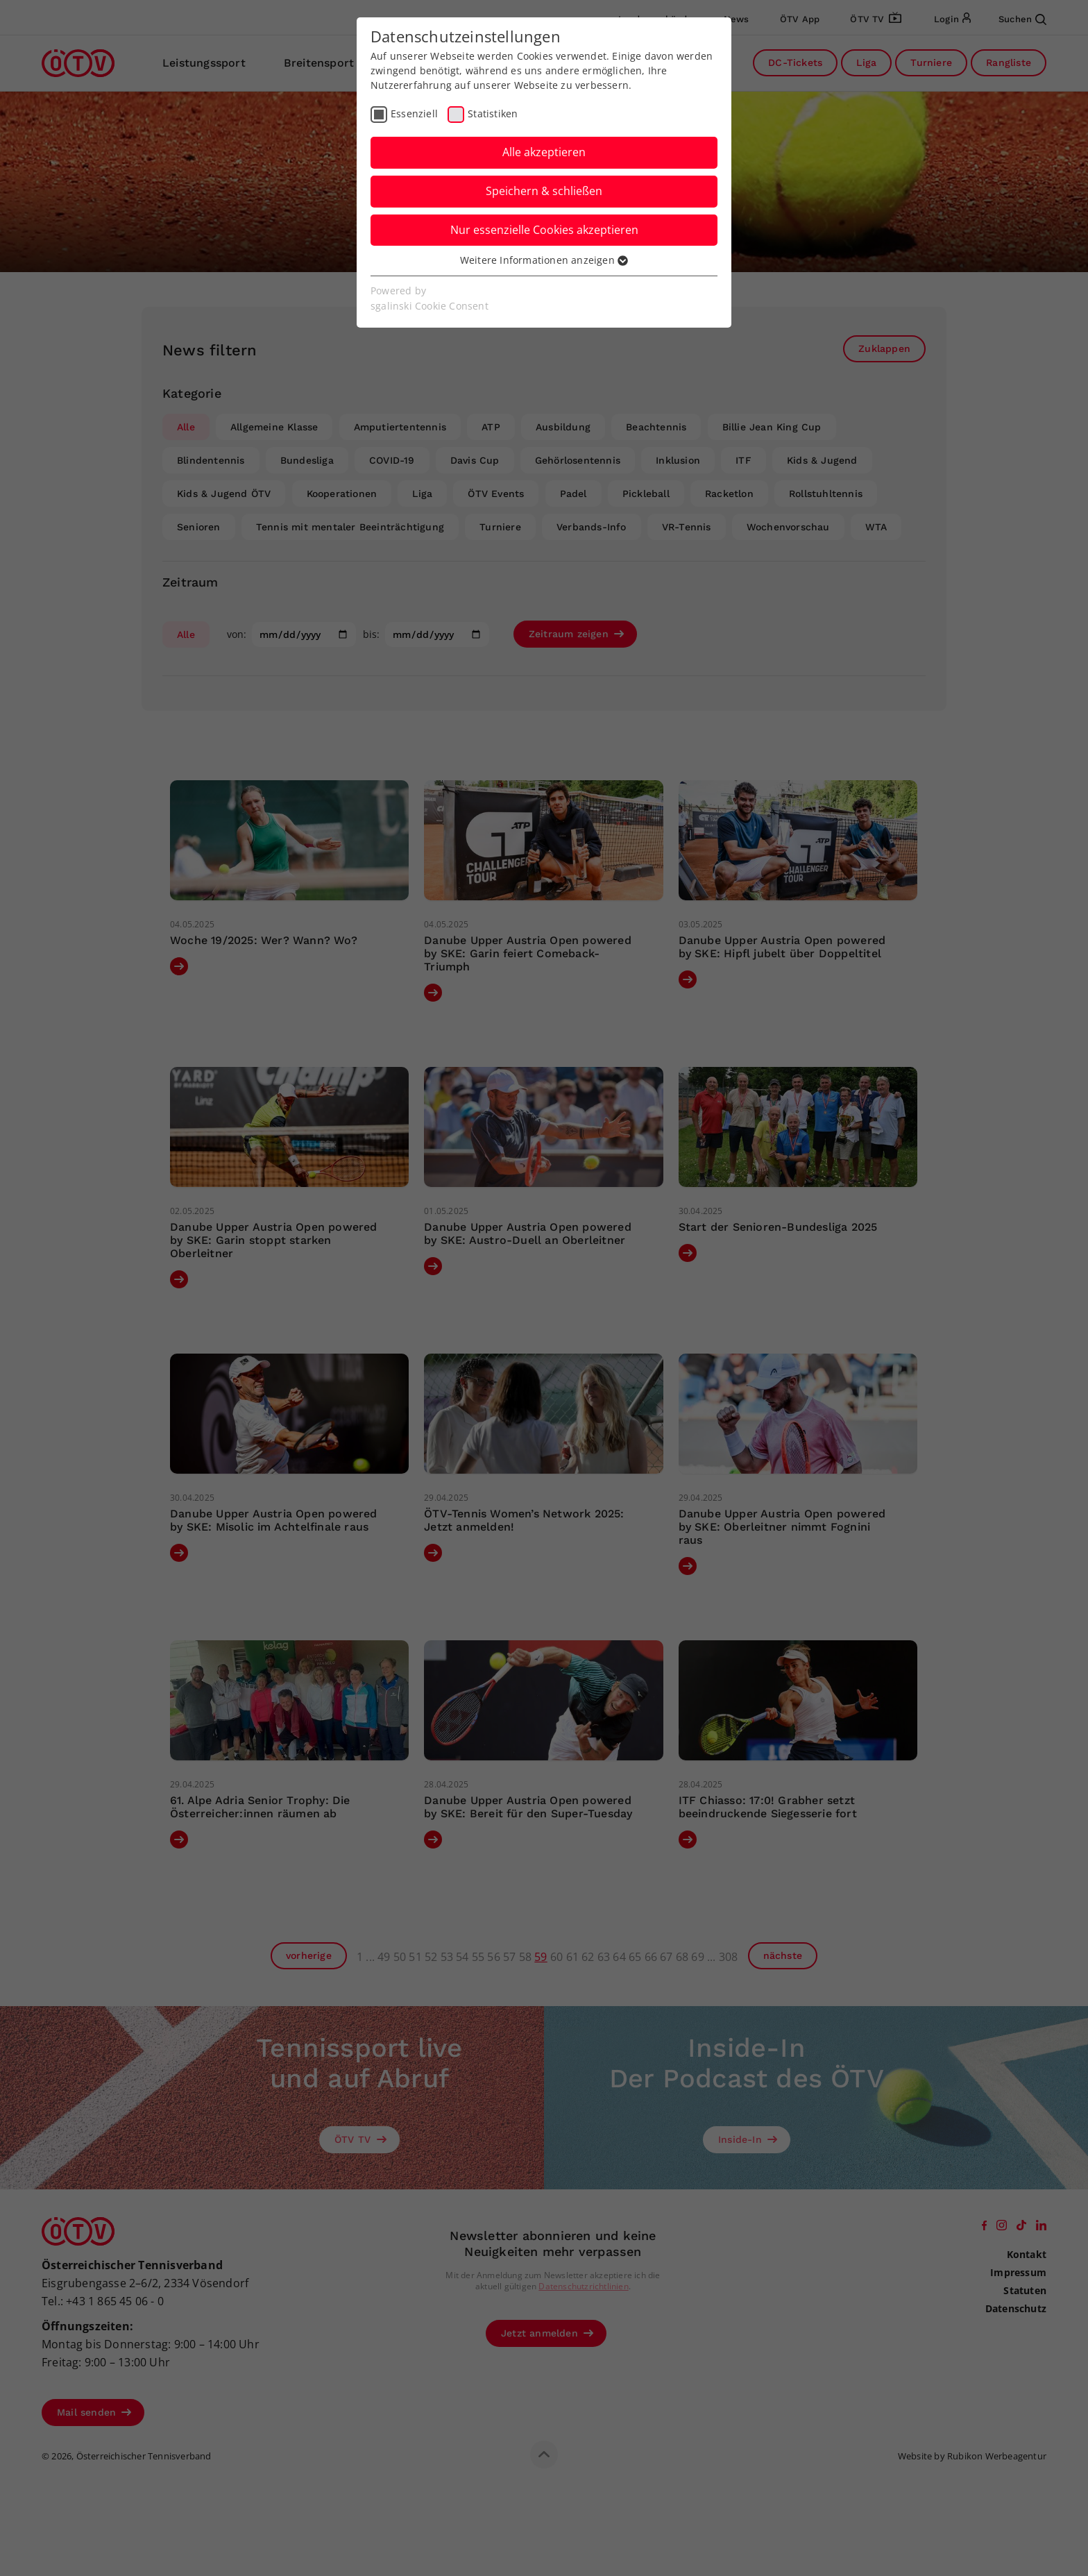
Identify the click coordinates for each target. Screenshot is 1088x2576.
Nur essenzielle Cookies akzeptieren (544, 229)
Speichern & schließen (544, 191)
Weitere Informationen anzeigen (544, 260)
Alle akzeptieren (544, 152)
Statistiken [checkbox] (493, 113)
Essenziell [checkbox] (414, 113)
